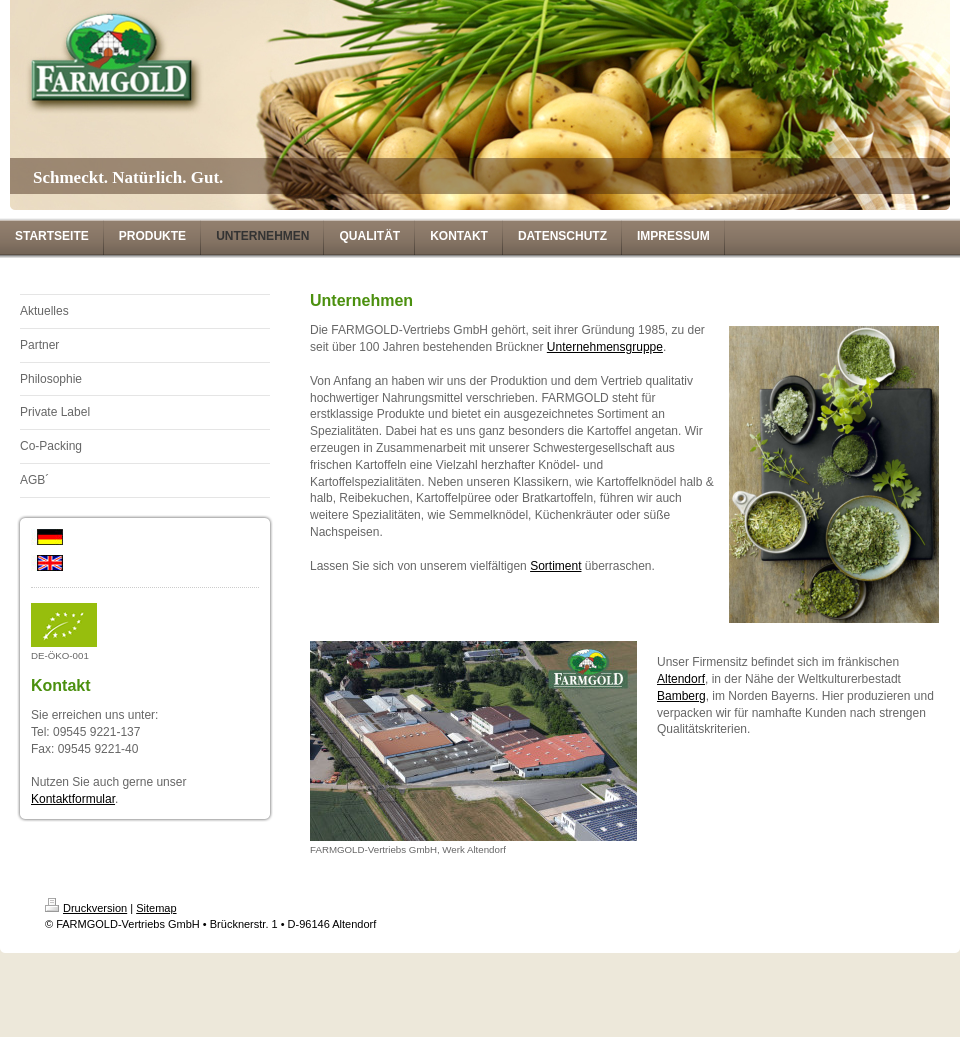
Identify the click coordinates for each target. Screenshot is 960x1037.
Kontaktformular (73, 799)
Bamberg (681, 696)
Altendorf (681, 679)
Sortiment (555, 566)
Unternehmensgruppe (605, 347)
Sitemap (156, 908)
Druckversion (86, 908)
